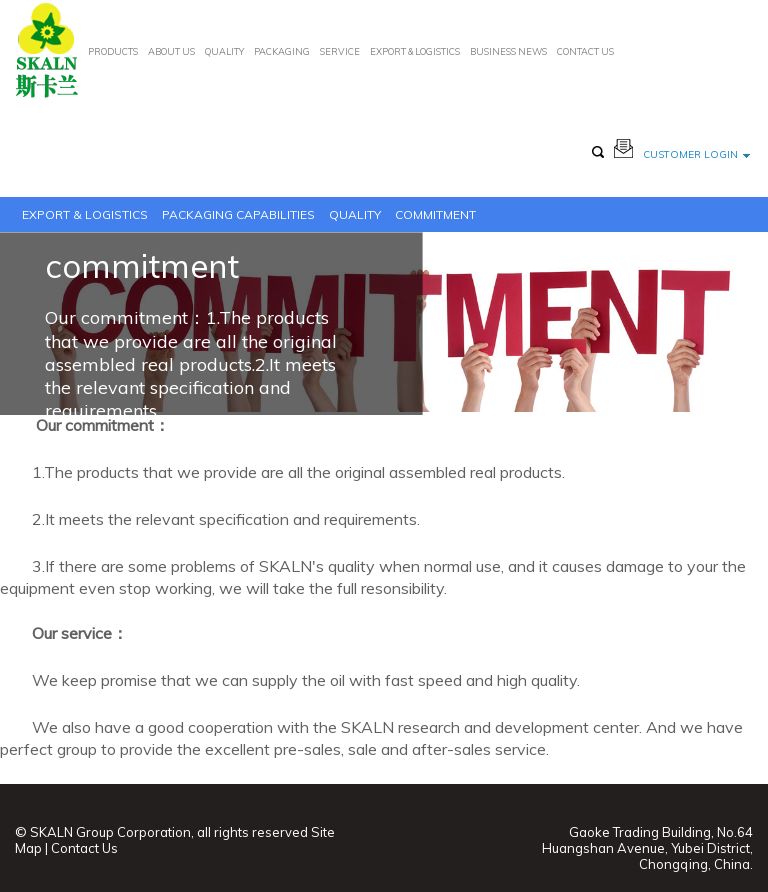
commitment (435, 214)
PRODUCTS (113, 51)
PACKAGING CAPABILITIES (238, 214)
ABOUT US (171, 51)
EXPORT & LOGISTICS (415, 51)
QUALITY (224, 51)
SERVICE (340, 51)
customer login (696, 154)
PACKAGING (282, 51)
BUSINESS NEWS (508, 51)
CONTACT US (585, 51)
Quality (355, 214)
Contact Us (84, 848)
